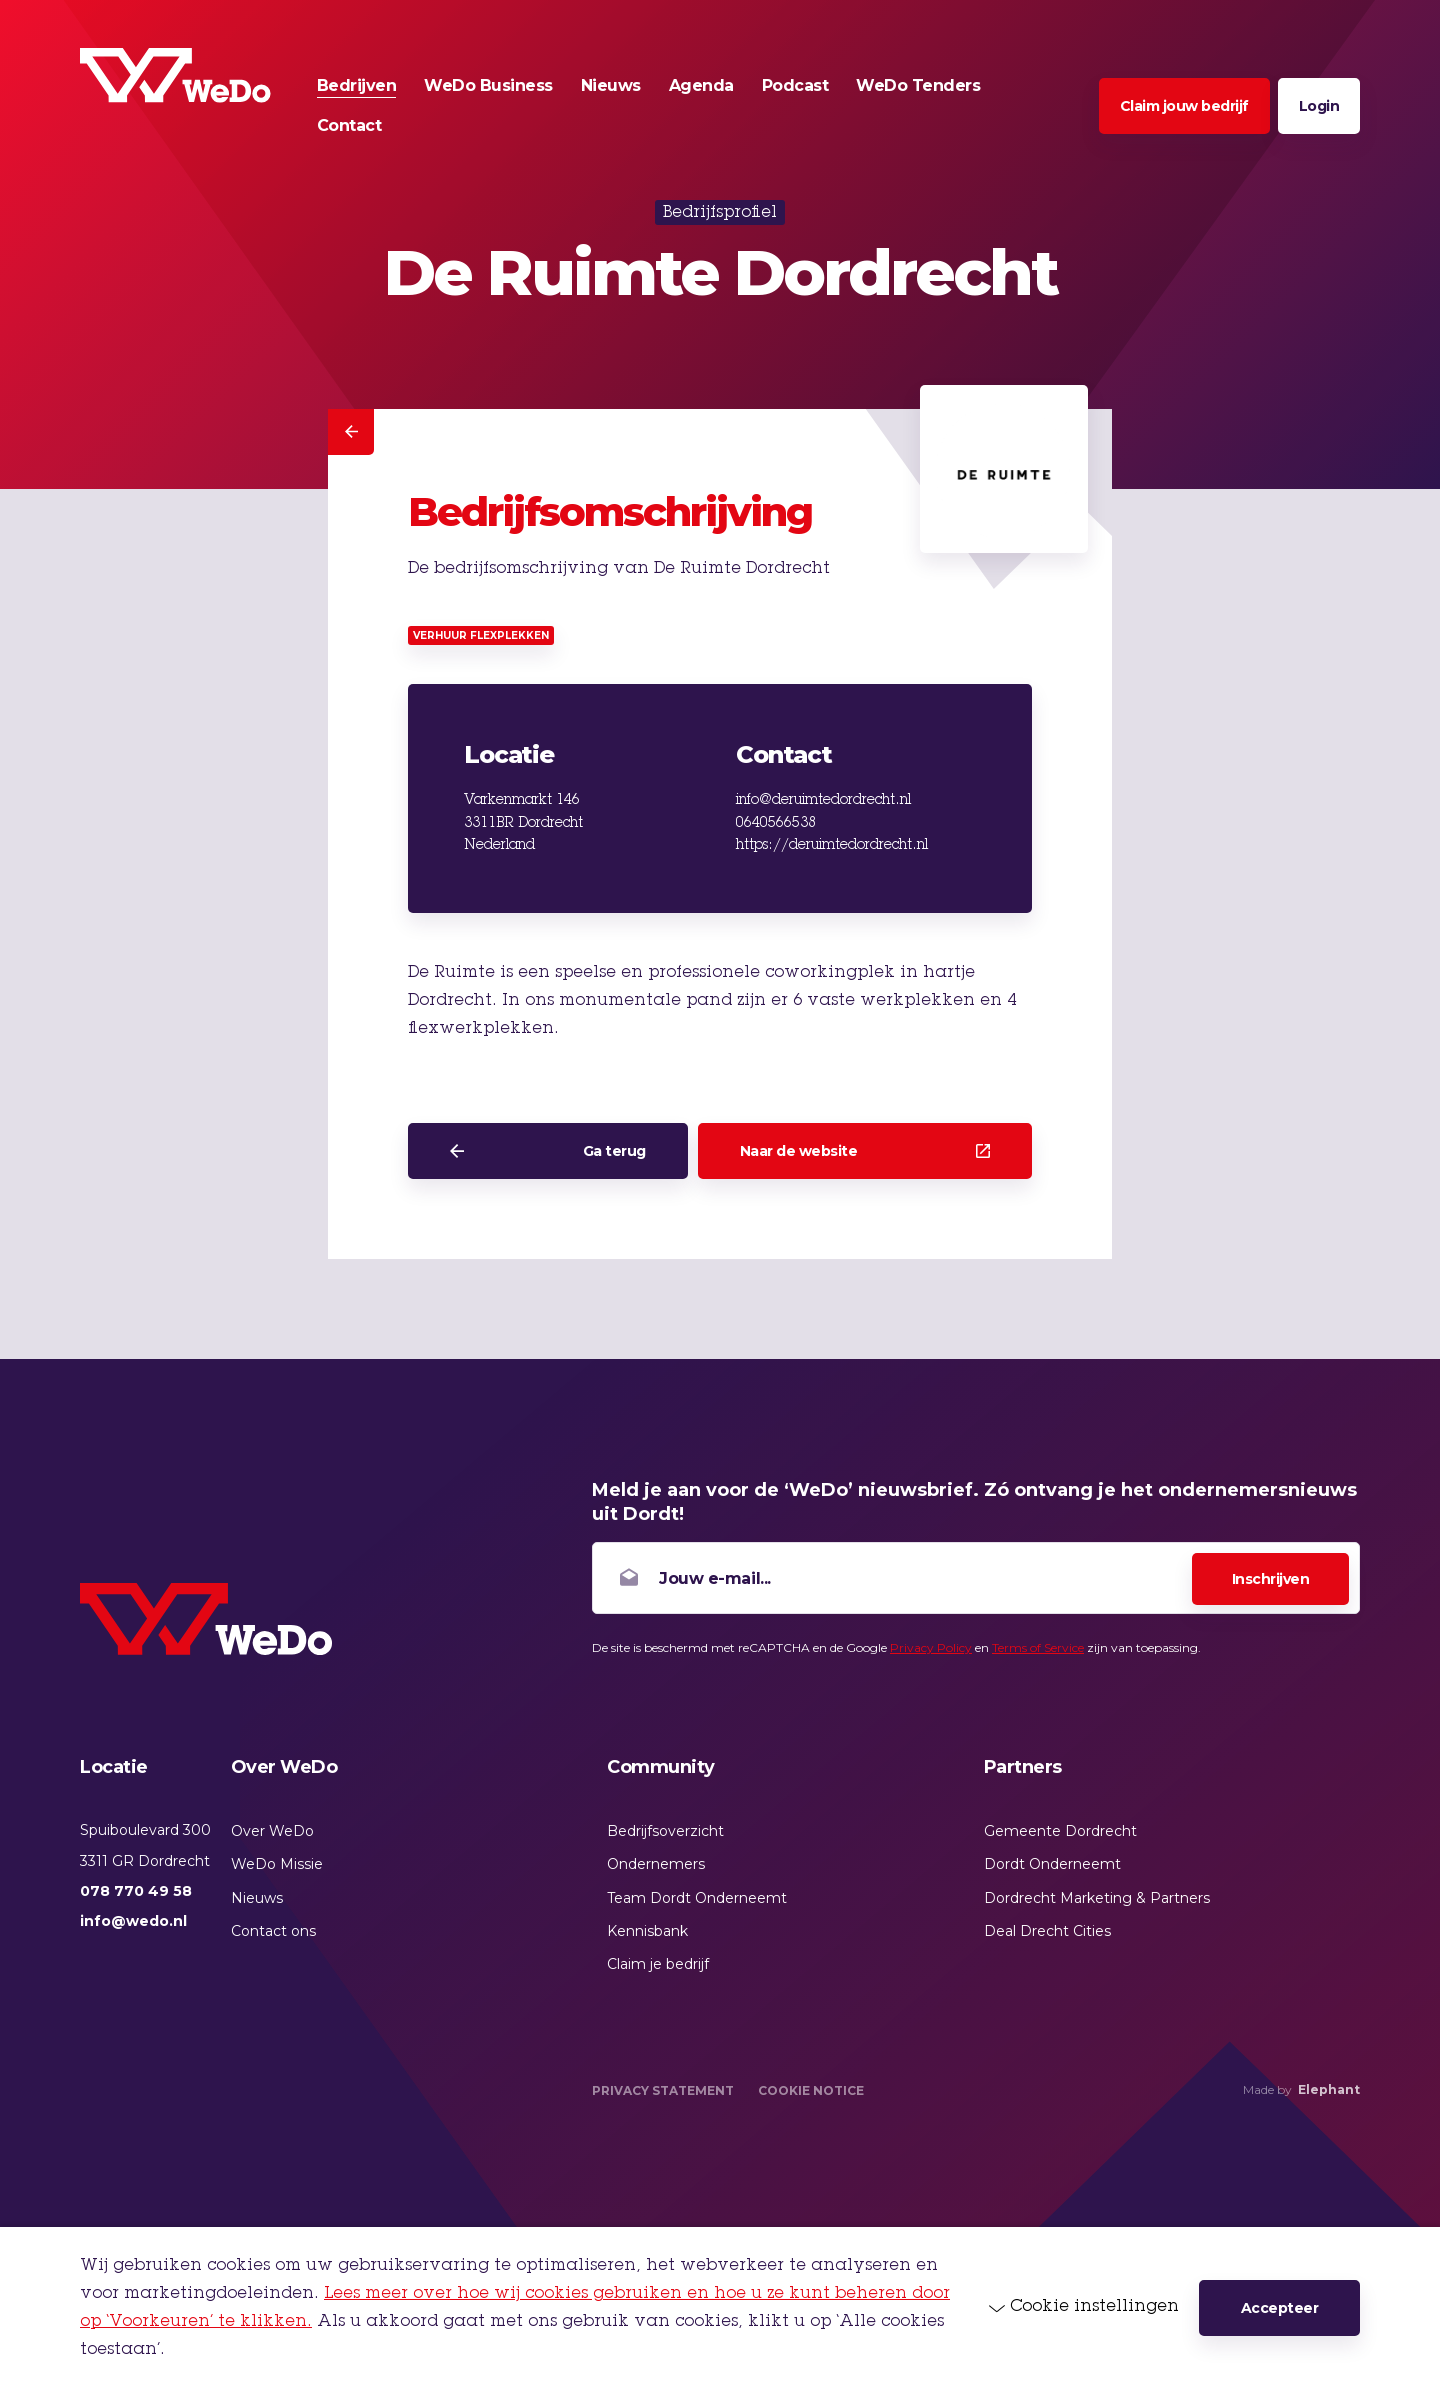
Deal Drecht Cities (1047, 1931)
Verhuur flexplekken (481, 635)
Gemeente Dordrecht (1060, 1831)
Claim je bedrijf (658, 1964)
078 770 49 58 (136, 1891)
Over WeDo (272, 1831)
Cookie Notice (811, 2090)
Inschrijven (1271, 1579)
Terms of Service (1038, 1647)
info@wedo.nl (133, 1921)
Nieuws (257, 1898)
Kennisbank (647, 1931)
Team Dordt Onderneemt (697, 1898)
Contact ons (273, 1931)
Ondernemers (656, 1864)
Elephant (1329, 2089)
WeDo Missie (277, 1864)
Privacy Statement (663, 2090)
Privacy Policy (931, 1647)
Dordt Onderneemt (1052, 1864)
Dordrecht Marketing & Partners (1097, 1898)
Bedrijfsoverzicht (665, 1831)
